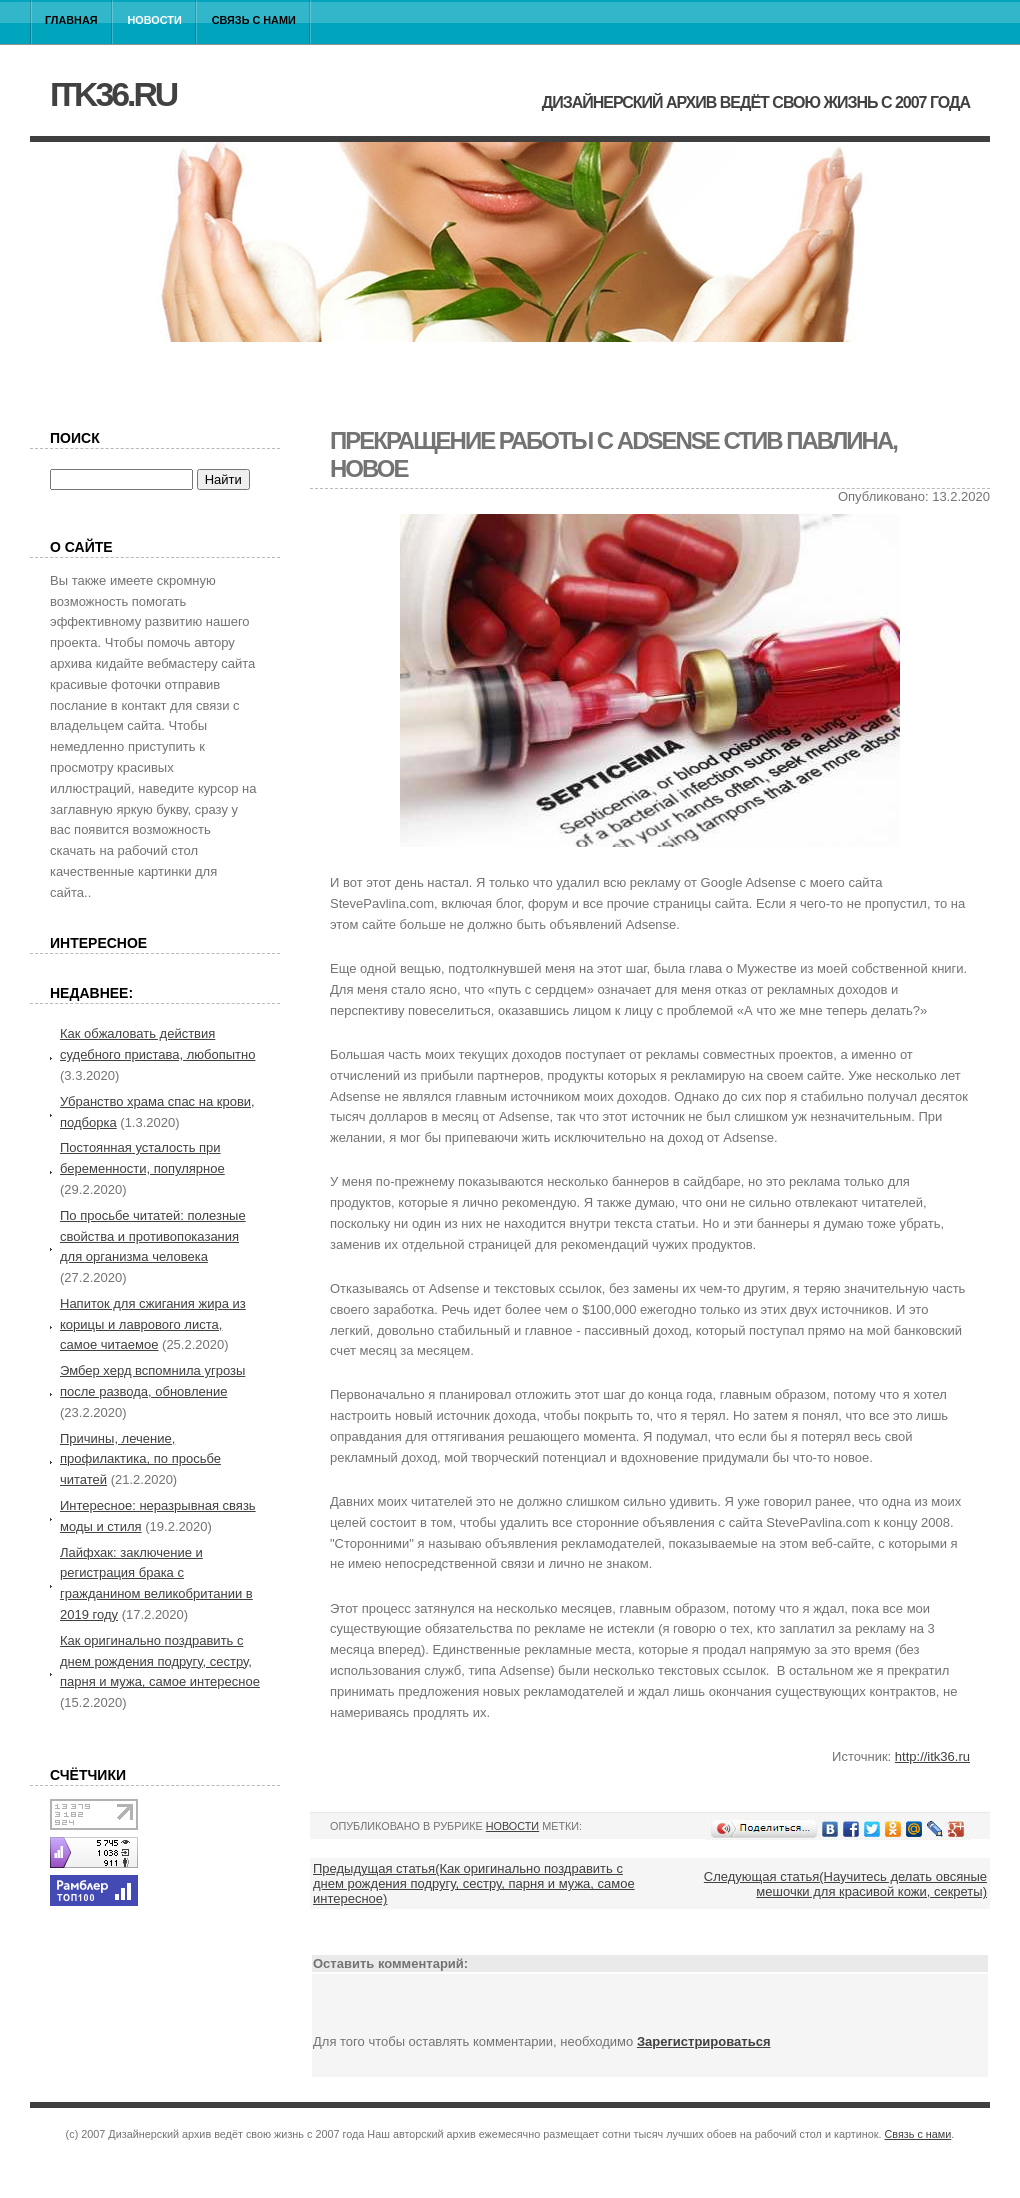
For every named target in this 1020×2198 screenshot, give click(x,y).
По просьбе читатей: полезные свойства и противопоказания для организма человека (153, 1236)
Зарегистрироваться (704, 2041)
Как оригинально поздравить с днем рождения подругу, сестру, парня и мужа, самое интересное (160, 1661)
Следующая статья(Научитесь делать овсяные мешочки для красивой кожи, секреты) (845, 1884)
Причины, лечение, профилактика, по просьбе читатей (140, 1459)
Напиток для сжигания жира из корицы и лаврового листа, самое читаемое (153, 1324)
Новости (155, 20)
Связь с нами (254, 20)
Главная (71, 20)
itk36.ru (113, 94)
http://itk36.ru (932, 1756)
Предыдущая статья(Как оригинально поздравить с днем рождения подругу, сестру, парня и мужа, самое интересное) (474, 1883)
